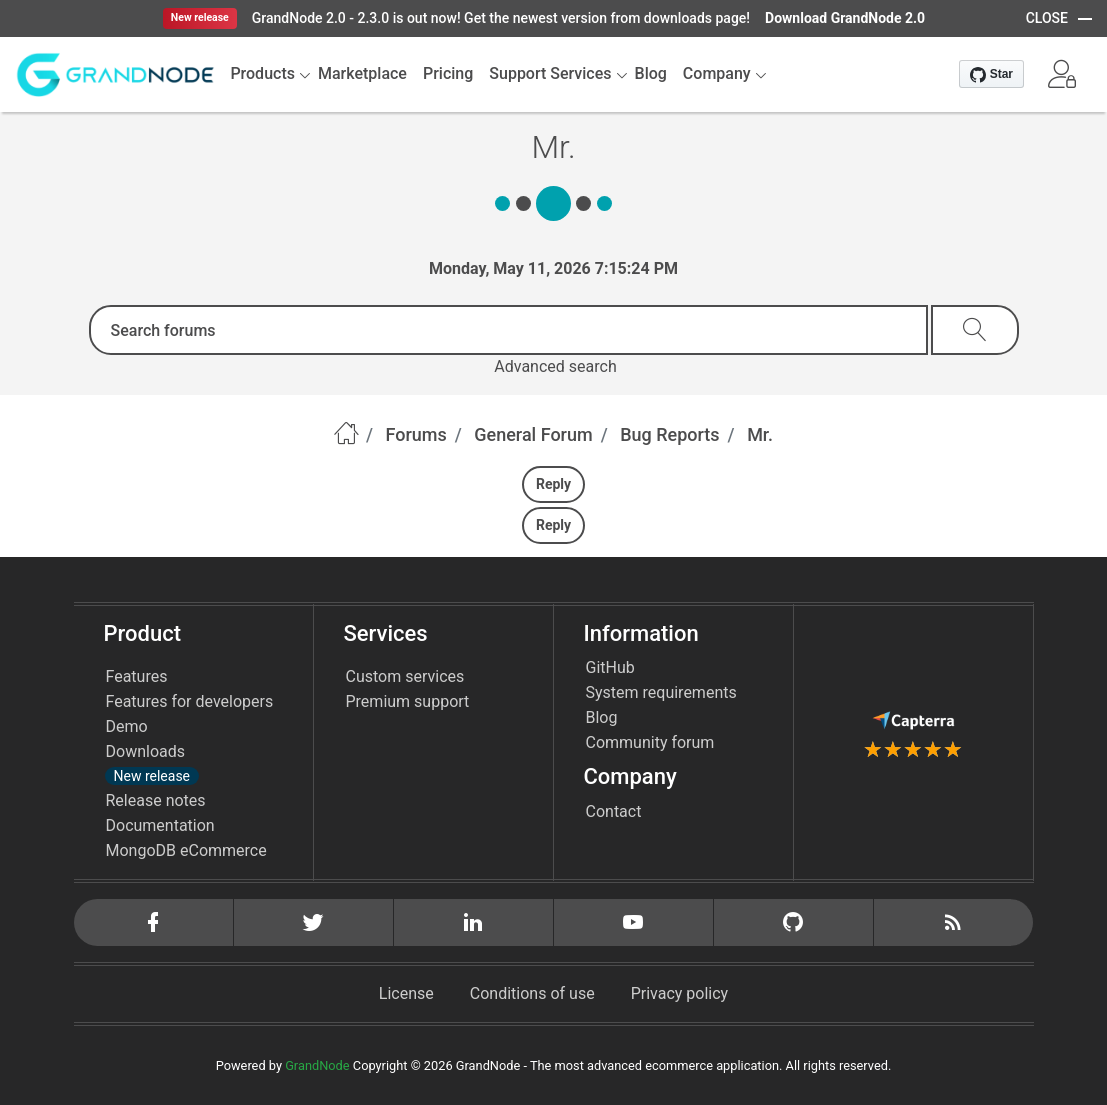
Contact (614, 811)
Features (137, 676)
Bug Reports (669, 434)
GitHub (610, 667)
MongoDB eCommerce (186, 850)
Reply (553, 484)
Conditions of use (532, 993)
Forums (416, 434)
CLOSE (1047, 18)
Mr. (760, 434)
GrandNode (317, 1065)
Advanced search (555, 366)
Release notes (156, 800)
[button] (1062, 74)
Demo (127, 726)
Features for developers (190, 701)
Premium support (408, 701)
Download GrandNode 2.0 (845, 18)
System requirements (661, 692)
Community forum (650, 742)
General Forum (533, 434)
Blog (602, 717)
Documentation (160, 825)
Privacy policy (680, 993)
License (406, 993)
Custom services (405, 676)
